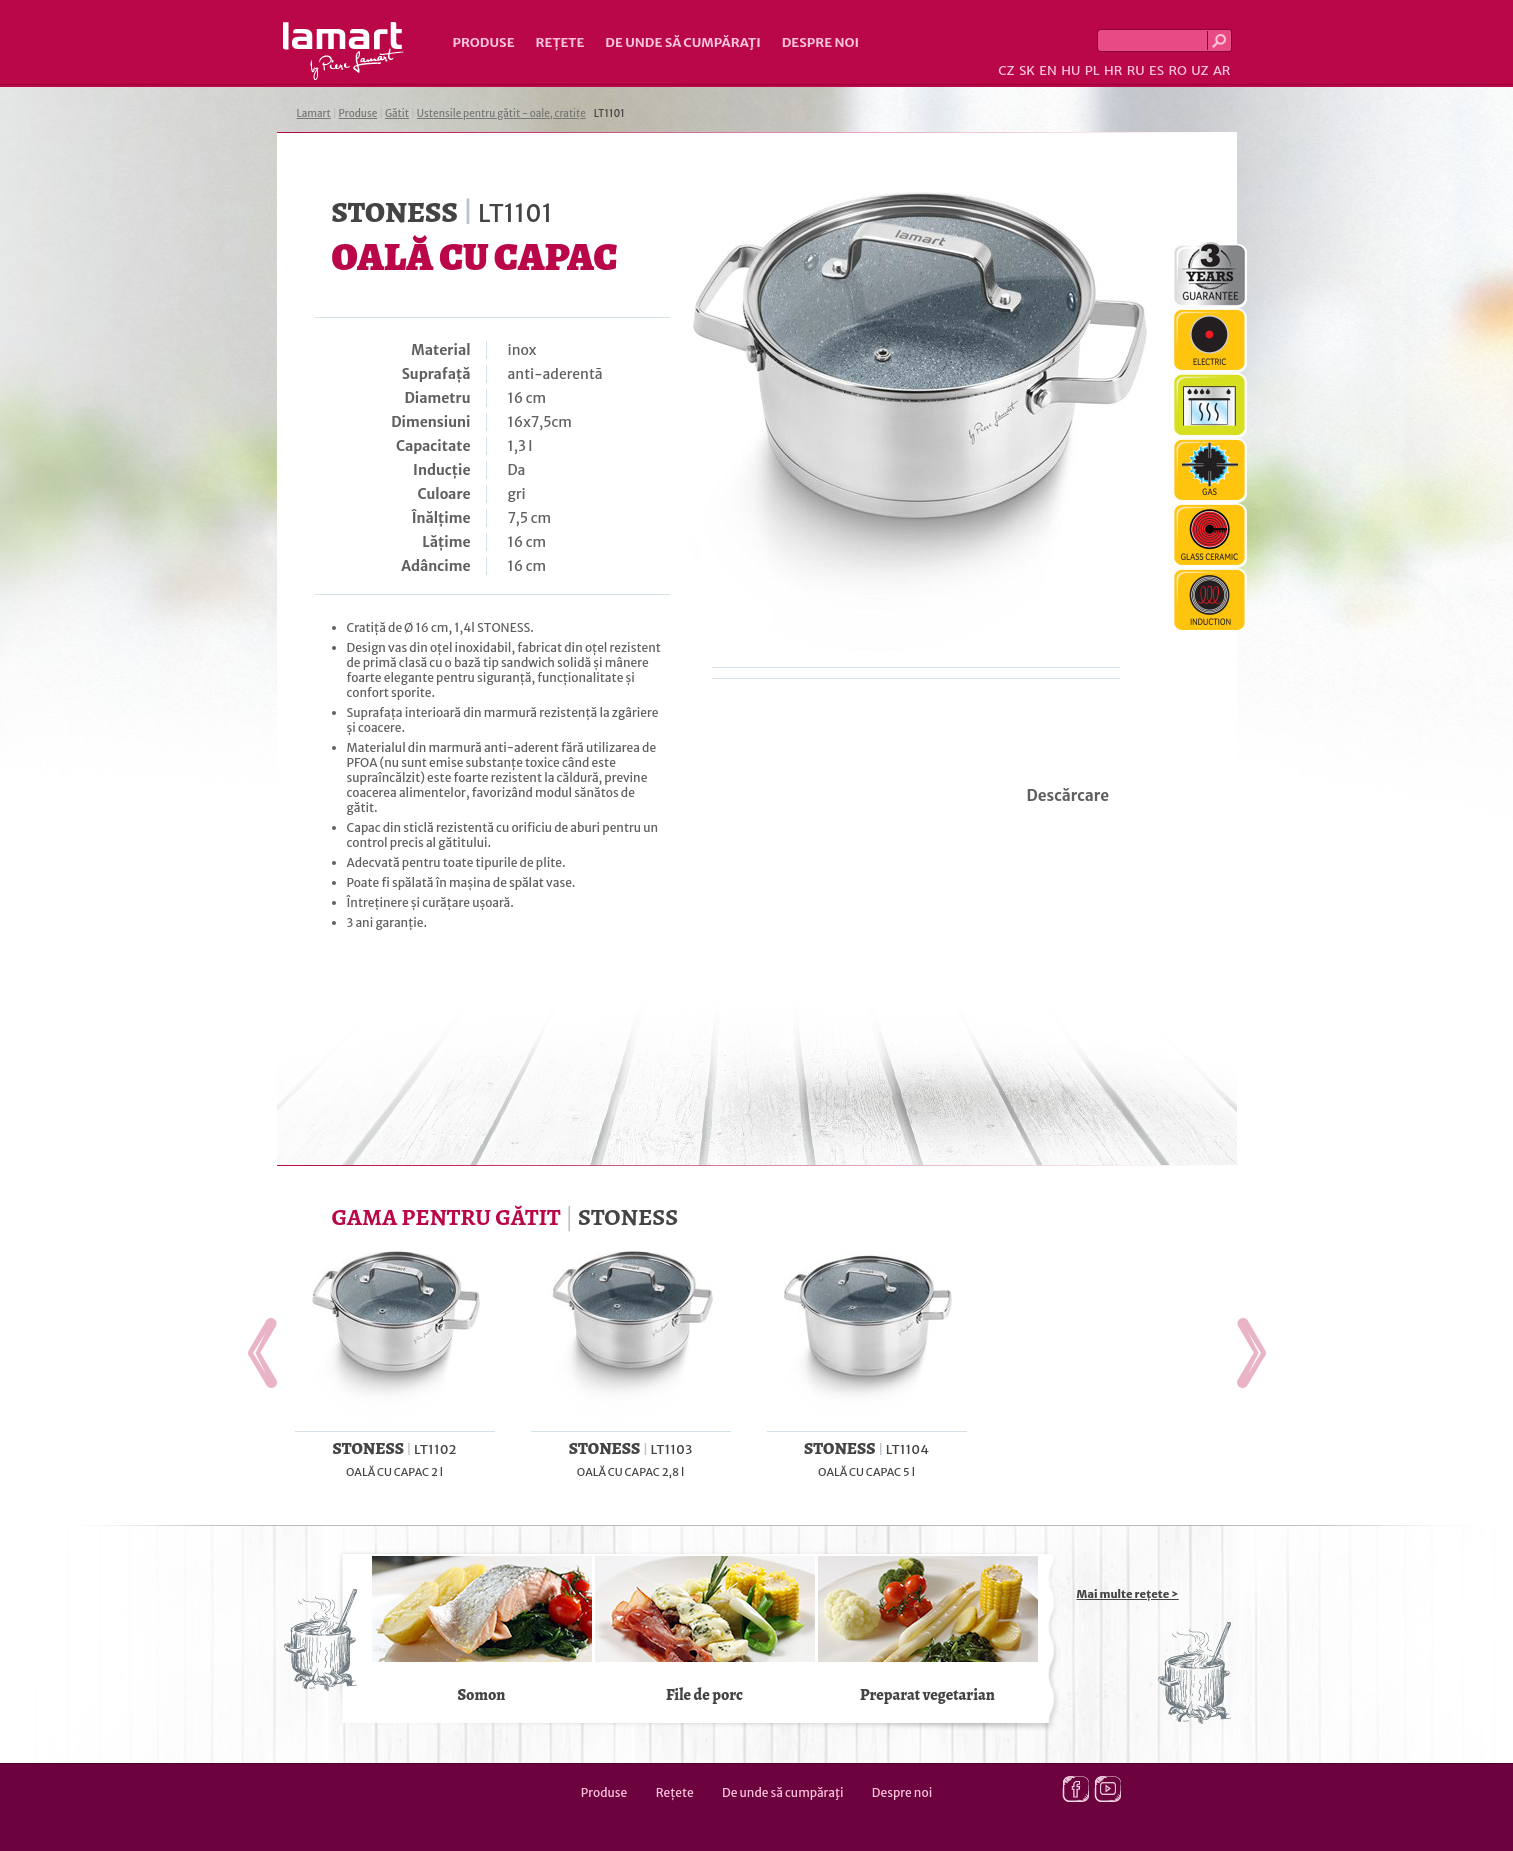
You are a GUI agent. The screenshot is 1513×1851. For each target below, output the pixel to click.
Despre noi (820, 42)
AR (1222, 70)
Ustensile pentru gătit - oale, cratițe (501, 113)
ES (1156, 70)
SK (1027, 70)
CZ (1006, 70)
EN (1048, 70)
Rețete (560, 42)
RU (1136, 70)
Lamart (343, 51)
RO (1177, 70)
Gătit (397, 113)
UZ (1199, 70)
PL (1092, 70)
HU (1070, 70)
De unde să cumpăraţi (682, 42)
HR (1113, 70)
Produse (484, 42)
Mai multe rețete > (1128, 1594)
